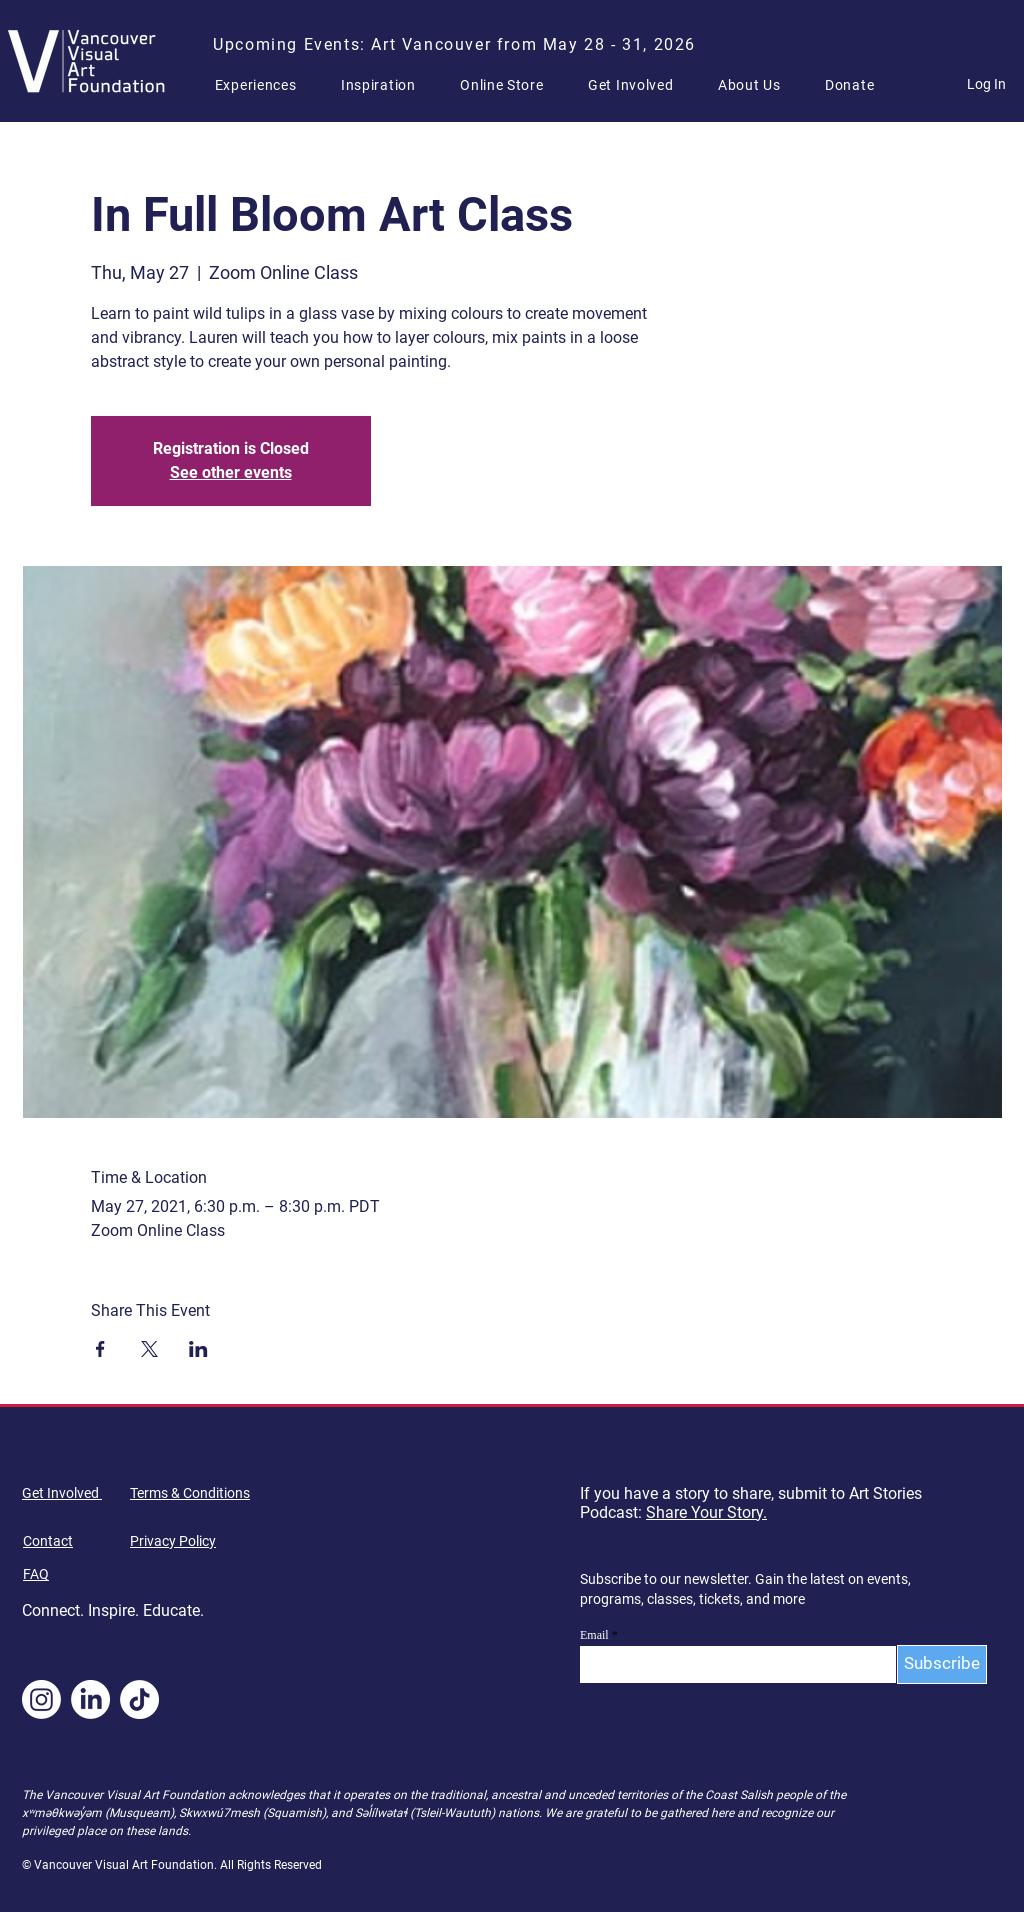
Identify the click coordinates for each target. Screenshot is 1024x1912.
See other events (231, 472)
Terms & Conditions (190, 1493)
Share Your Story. (706, 1512)
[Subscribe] (942, 1664)
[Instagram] (41, 1699)
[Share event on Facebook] (100, 1349)
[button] (264, 85)
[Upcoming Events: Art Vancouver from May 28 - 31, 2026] (457, 44)
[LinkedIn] (90, 1699)
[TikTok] (139, 1699)
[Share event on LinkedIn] (198, 1349)
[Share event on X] (149, 1349)
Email (594, 1635)
